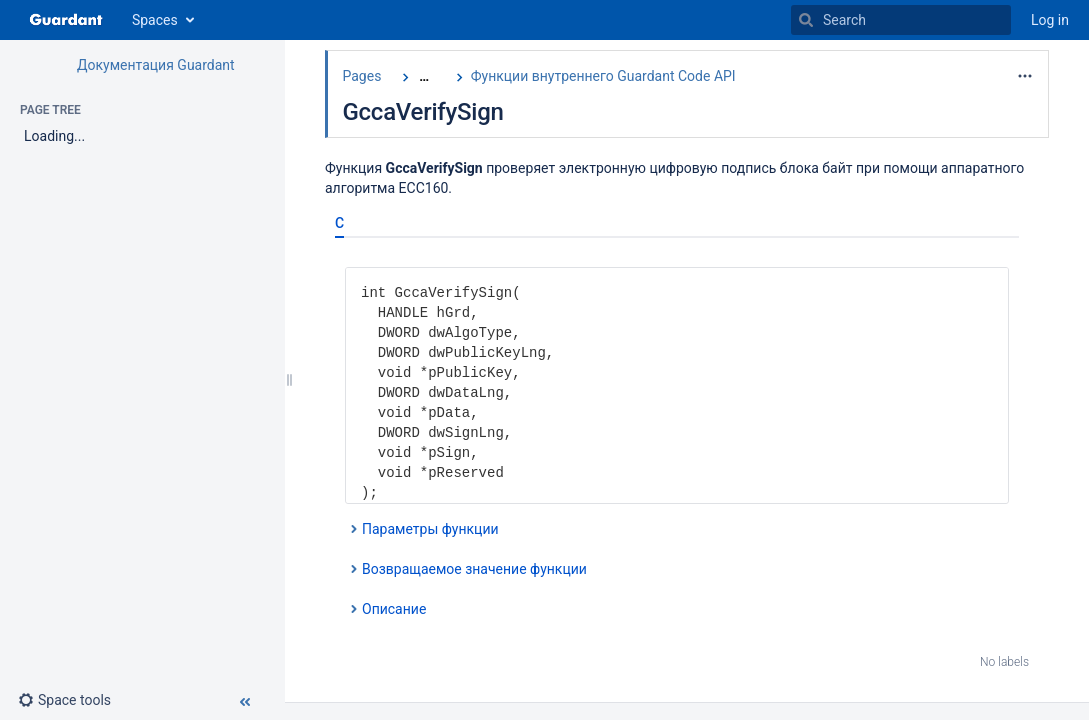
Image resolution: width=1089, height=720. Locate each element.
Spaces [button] (155, 20)
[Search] (806, 20)
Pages (361, 76)
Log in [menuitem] (1050, 20)
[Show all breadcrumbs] (424, 76)
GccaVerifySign (422, 112)
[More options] (1025, 76)
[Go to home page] (66, 20)
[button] (72, 700)
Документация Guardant (156, 65)
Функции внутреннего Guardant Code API (603, 76)
